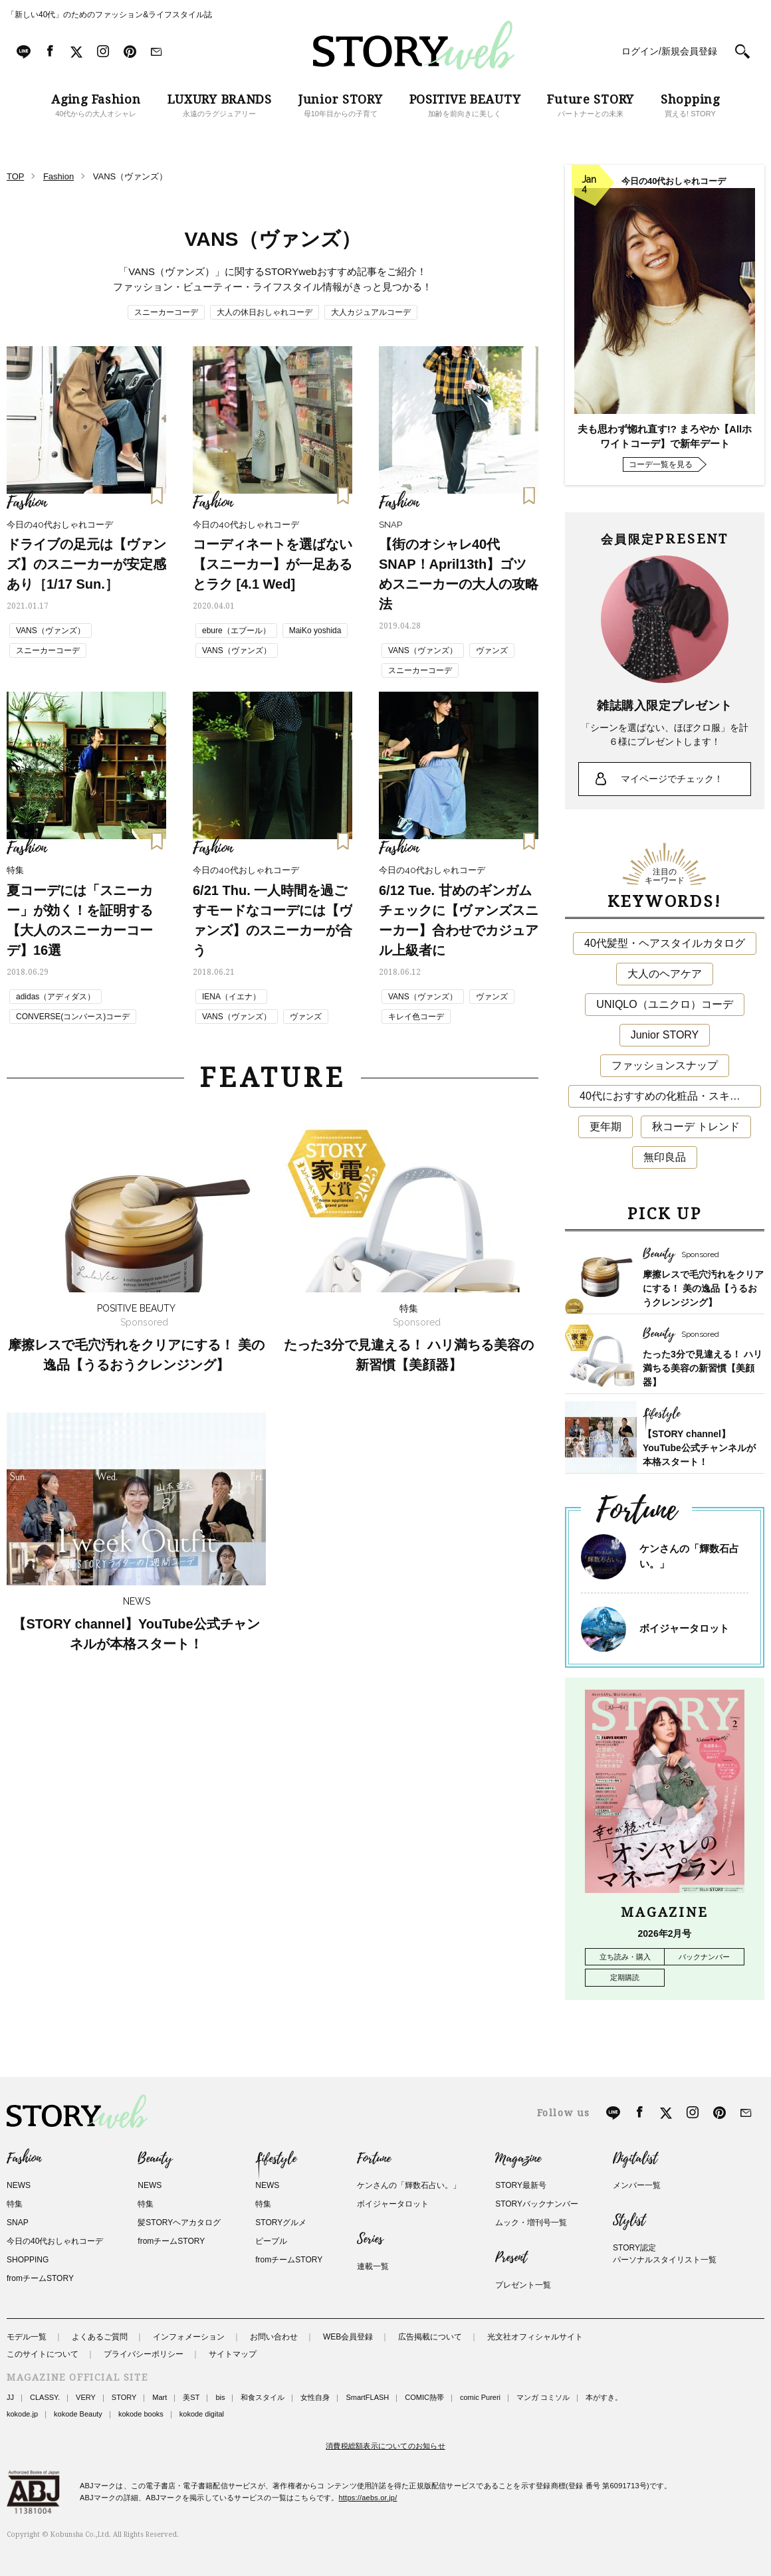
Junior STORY (665, 1034)
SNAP (18, 2222)
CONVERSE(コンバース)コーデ (73, 1016)
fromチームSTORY (40, 2278)
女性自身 (315, 2397)
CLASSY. (45, 2397)
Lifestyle (275, 2159)
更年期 (605, 1126)
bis (220, 2397)
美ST (191, 2397)
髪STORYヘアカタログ (179, 2222)
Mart (159, 2397)
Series (370, 2239)
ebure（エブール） (236, 630)
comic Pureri (480, 2397)
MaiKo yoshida (315, 630)
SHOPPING (28, 2259)
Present (511, 2258)
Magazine (518, 2159)
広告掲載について (430, 2336)
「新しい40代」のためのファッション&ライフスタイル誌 (109, 14)
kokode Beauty (78, 2414)
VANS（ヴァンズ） (50, 630)
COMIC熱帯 (424, 2397)
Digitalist (635, 2159)
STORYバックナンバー (536, 2204)
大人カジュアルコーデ (371, 312)
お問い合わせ (274, 2336)
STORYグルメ (280, 2222)
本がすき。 (604, 2397)
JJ (10, 2397)
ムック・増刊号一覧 (531, 2222)
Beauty (155, 2159)
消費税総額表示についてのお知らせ (385, 2446)
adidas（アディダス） (55, 996)
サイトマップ (233, 2354)
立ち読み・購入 (625, 1957)
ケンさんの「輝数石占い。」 (409, 2185)
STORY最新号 (520, 2185)
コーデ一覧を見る (661, 464)
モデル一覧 (27, 2336)
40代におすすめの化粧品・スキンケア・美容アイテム (670, 1096)
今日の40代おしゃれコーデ (55, 2241)
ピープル (271, 2241)
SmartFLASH (367, 2397)
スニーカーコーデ (166, 312)
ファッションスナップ (664, 1065)
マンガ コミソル (543, 2397)
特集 (15, 2204)
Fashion (24, 2159)
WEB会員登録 (348, 2336)
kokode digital (201, 2414)
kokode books (141, 2414)
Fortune (374, 2159)
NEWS (19, 2185)
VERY (86, 2397)
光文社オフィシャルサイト (535, 2336)
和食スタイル (262, 2397)
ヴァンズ (492, 650)
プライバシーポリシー (143, 2354)
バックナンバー (704, 1957)
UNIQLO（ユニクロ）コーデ (664, 1004)
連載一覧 (373, 2266)
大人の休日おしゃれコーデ (264, 312)
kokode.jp (22, 2414)
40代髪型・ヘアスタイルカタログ (664, 943)
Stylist (629, 2220)
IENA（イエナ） (231, 996)
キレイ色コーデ (416, 1016)
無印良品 (664, 1157)
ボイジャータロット (684, 1628)
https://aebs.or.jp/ (368, 2498)
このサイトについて (42, 2354)
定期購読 (624, 1977)
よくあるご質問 (100, 2336)
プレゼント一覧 (523, 2285)
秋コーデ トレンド (696, 1126)
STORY (124, 2397)
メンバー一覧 (637, 2185)
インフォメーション (189, 2336)
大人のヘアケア (664, 973)
